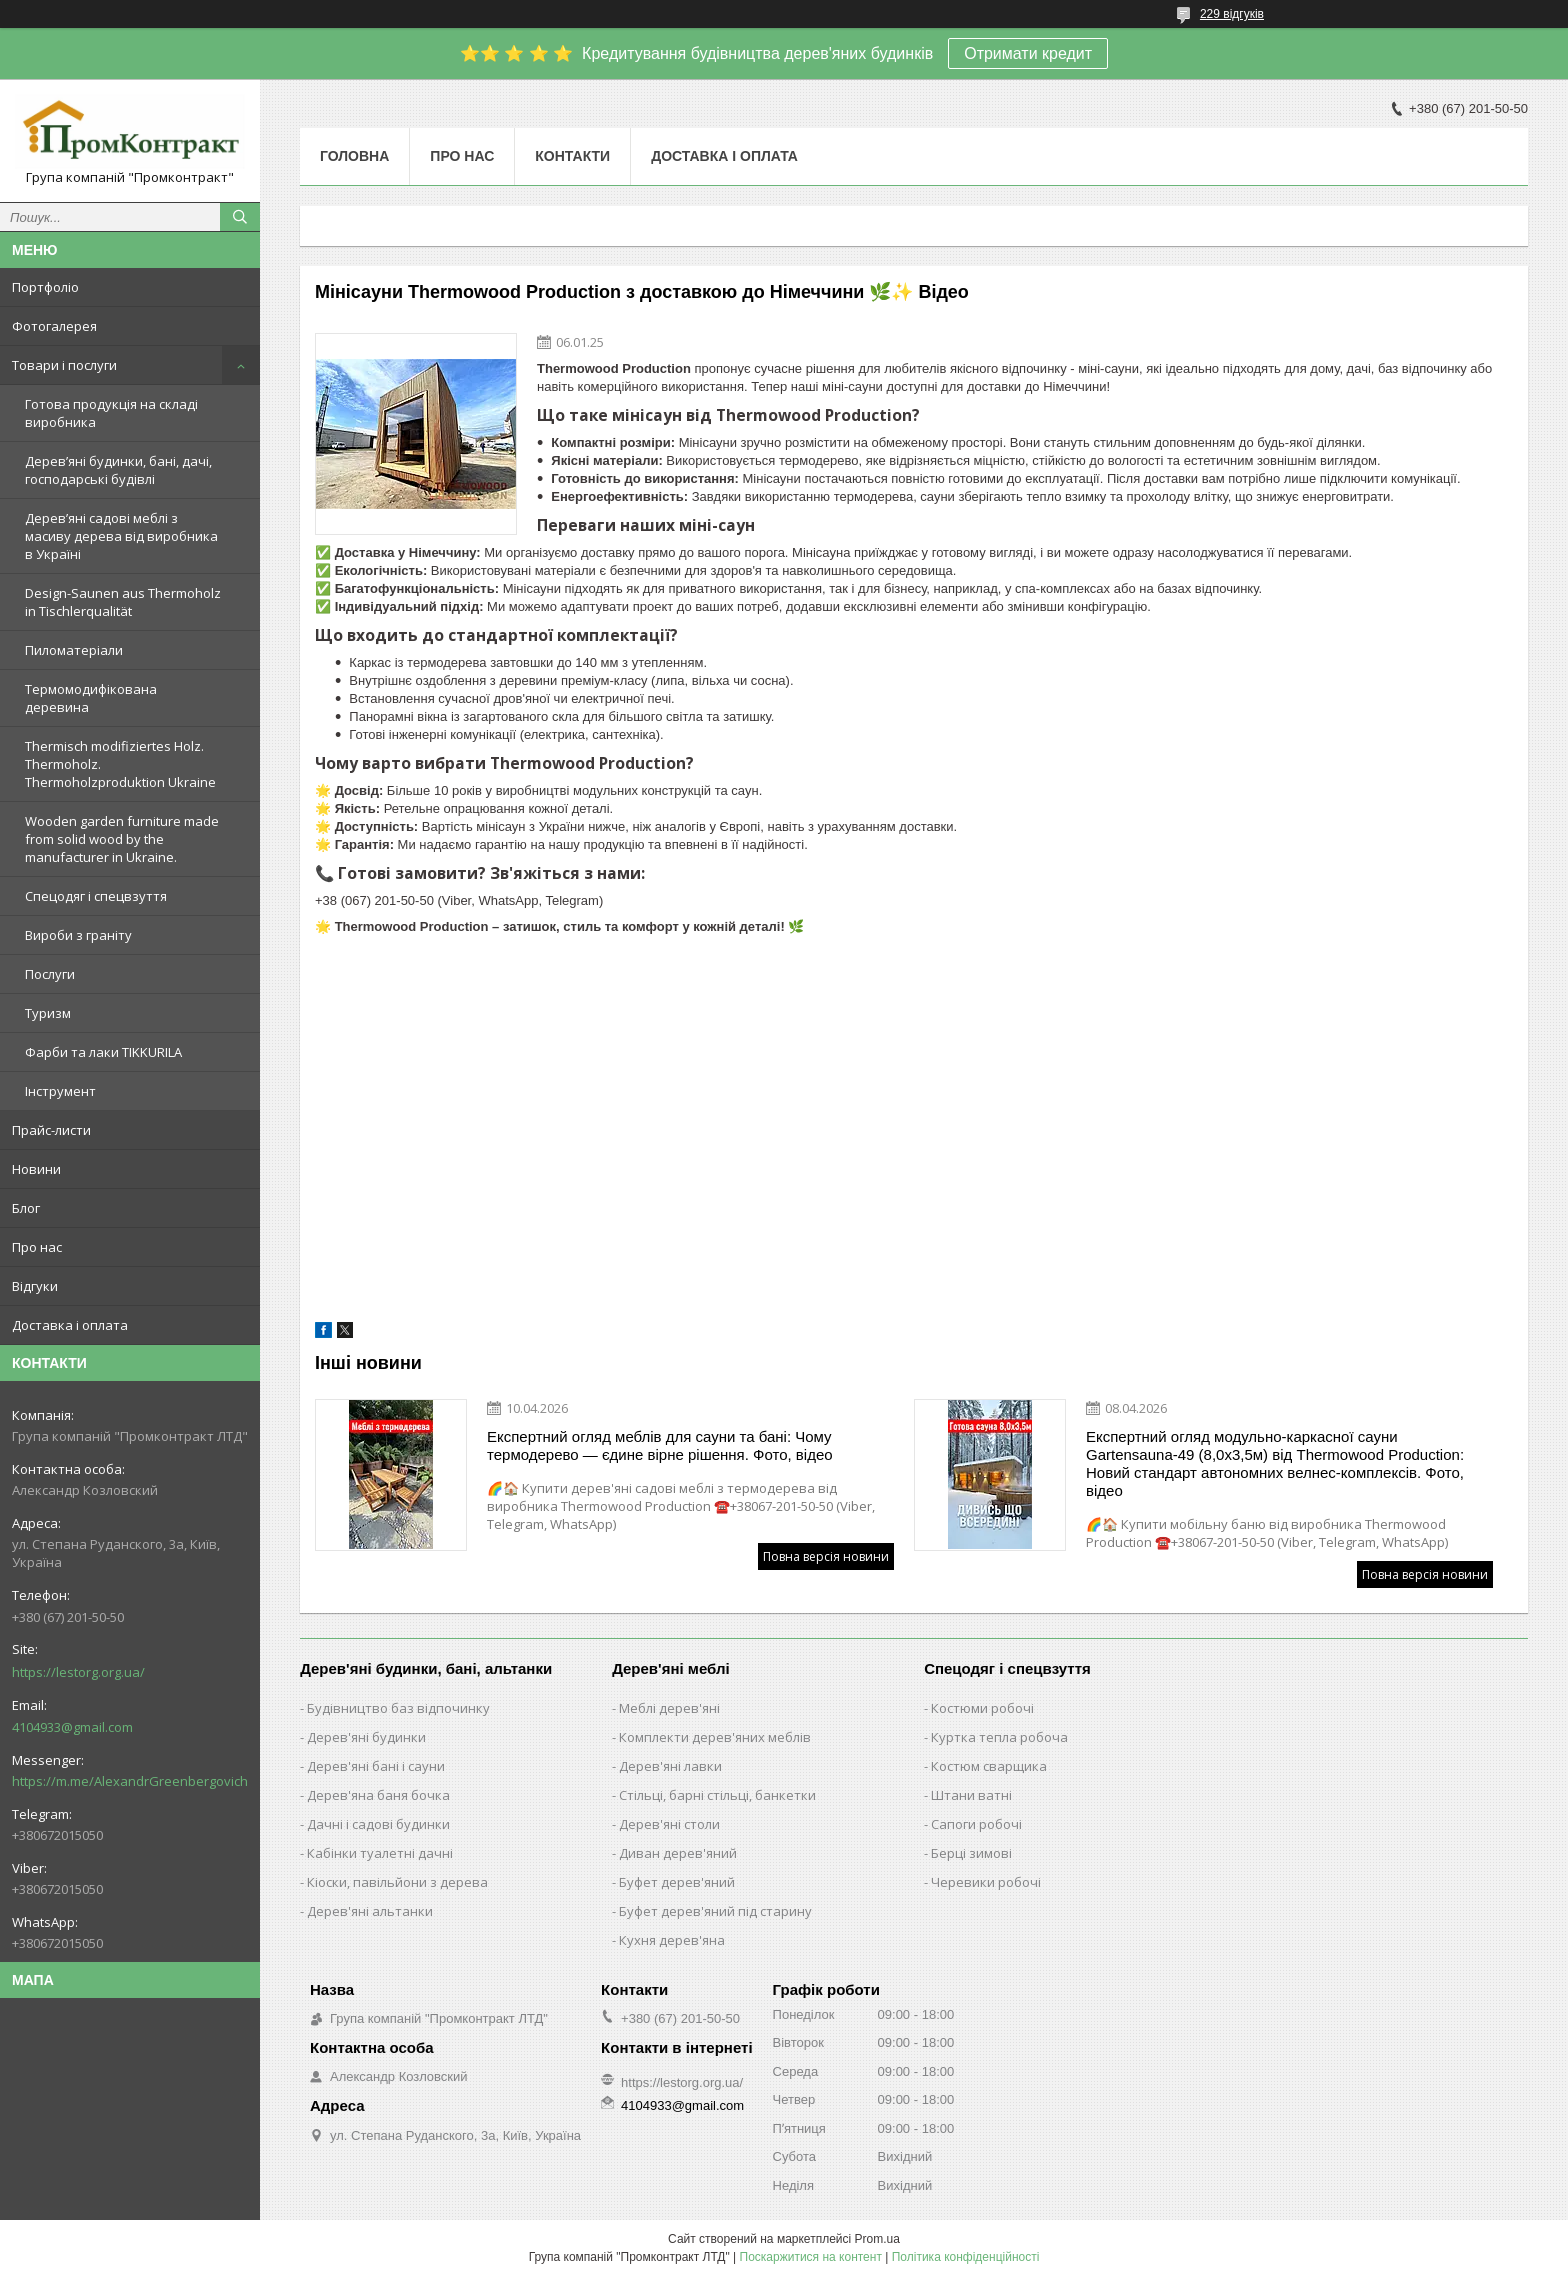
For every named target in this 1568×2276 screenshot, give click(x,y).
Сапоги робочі (976, 1824)
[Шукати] (240, 217)
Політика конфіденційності (966, 2257)
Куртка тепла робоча (999, 1737)
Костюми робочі (982, 1708)
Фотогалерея (54, 326)
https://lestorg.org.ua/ (78, 1672)
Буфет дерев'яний (677, 1882)
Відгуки (35, 1286)
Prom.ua (877, 2239)
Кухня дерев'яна (672, 1940)
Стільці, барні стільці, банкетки (717, 1795)
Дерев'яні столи (669, 1824)
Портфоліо (45, 287)
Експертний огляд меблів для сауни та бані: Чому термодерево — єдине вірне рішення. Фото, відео (660, 1445)
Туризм (48, 1013)
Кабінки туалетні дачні (380, 1853)
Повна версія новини (826, 1556)
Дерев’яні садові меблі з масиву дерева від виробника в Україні (121, 536)
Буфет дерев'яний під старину (715, 1911)
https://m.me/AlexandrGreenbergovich (130, 1781)
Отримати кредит (1028, 53)
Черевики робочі (986, 1882)
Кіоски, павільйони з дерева (397, 1882)
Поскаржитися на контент (811, 2257)
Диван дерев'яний (678, 1853)
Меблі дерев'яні (669, 1708)
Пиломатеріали (74, 650)
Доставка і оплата (70, 1325)
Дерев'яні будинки (366, 1737)
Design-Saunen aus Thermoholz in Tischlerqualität (123, 602)
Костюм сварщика (989, 1766)
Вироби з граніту (78, 935)
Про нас (37, 1247)
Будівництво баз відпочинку (398, 1708)
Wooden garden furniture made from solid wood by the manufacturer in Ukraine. (122, 839)
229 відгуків (1232, 14)
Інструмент (60, 1091)
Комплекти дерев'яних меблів (715, 1737)
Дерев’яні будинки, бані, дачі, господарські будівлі (118, 470)
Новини (36, 1169)
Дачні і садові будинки (378, 1824)
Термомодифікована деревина (91, 698)
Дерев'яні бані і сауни (376, 1766)
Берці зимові (971, 1853)
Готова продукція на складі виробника (111, 413)
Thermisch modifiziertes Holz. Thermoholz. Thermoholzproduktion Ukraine (120, 764)
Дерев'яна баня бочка (378, 1795)
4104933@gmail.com (72, 1727)
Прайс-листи (51, 1130)
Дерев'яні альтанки (370, 1911)
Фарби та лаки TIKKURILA (103, 1052)
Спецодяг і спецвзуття (96, 896)
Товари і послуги (64, 365)
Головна (354, 156)
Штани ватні (971, 1795)
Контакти (572, 156)
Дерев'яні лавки (670, 1766)
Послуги (50, 974)
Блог (26, 1208)
